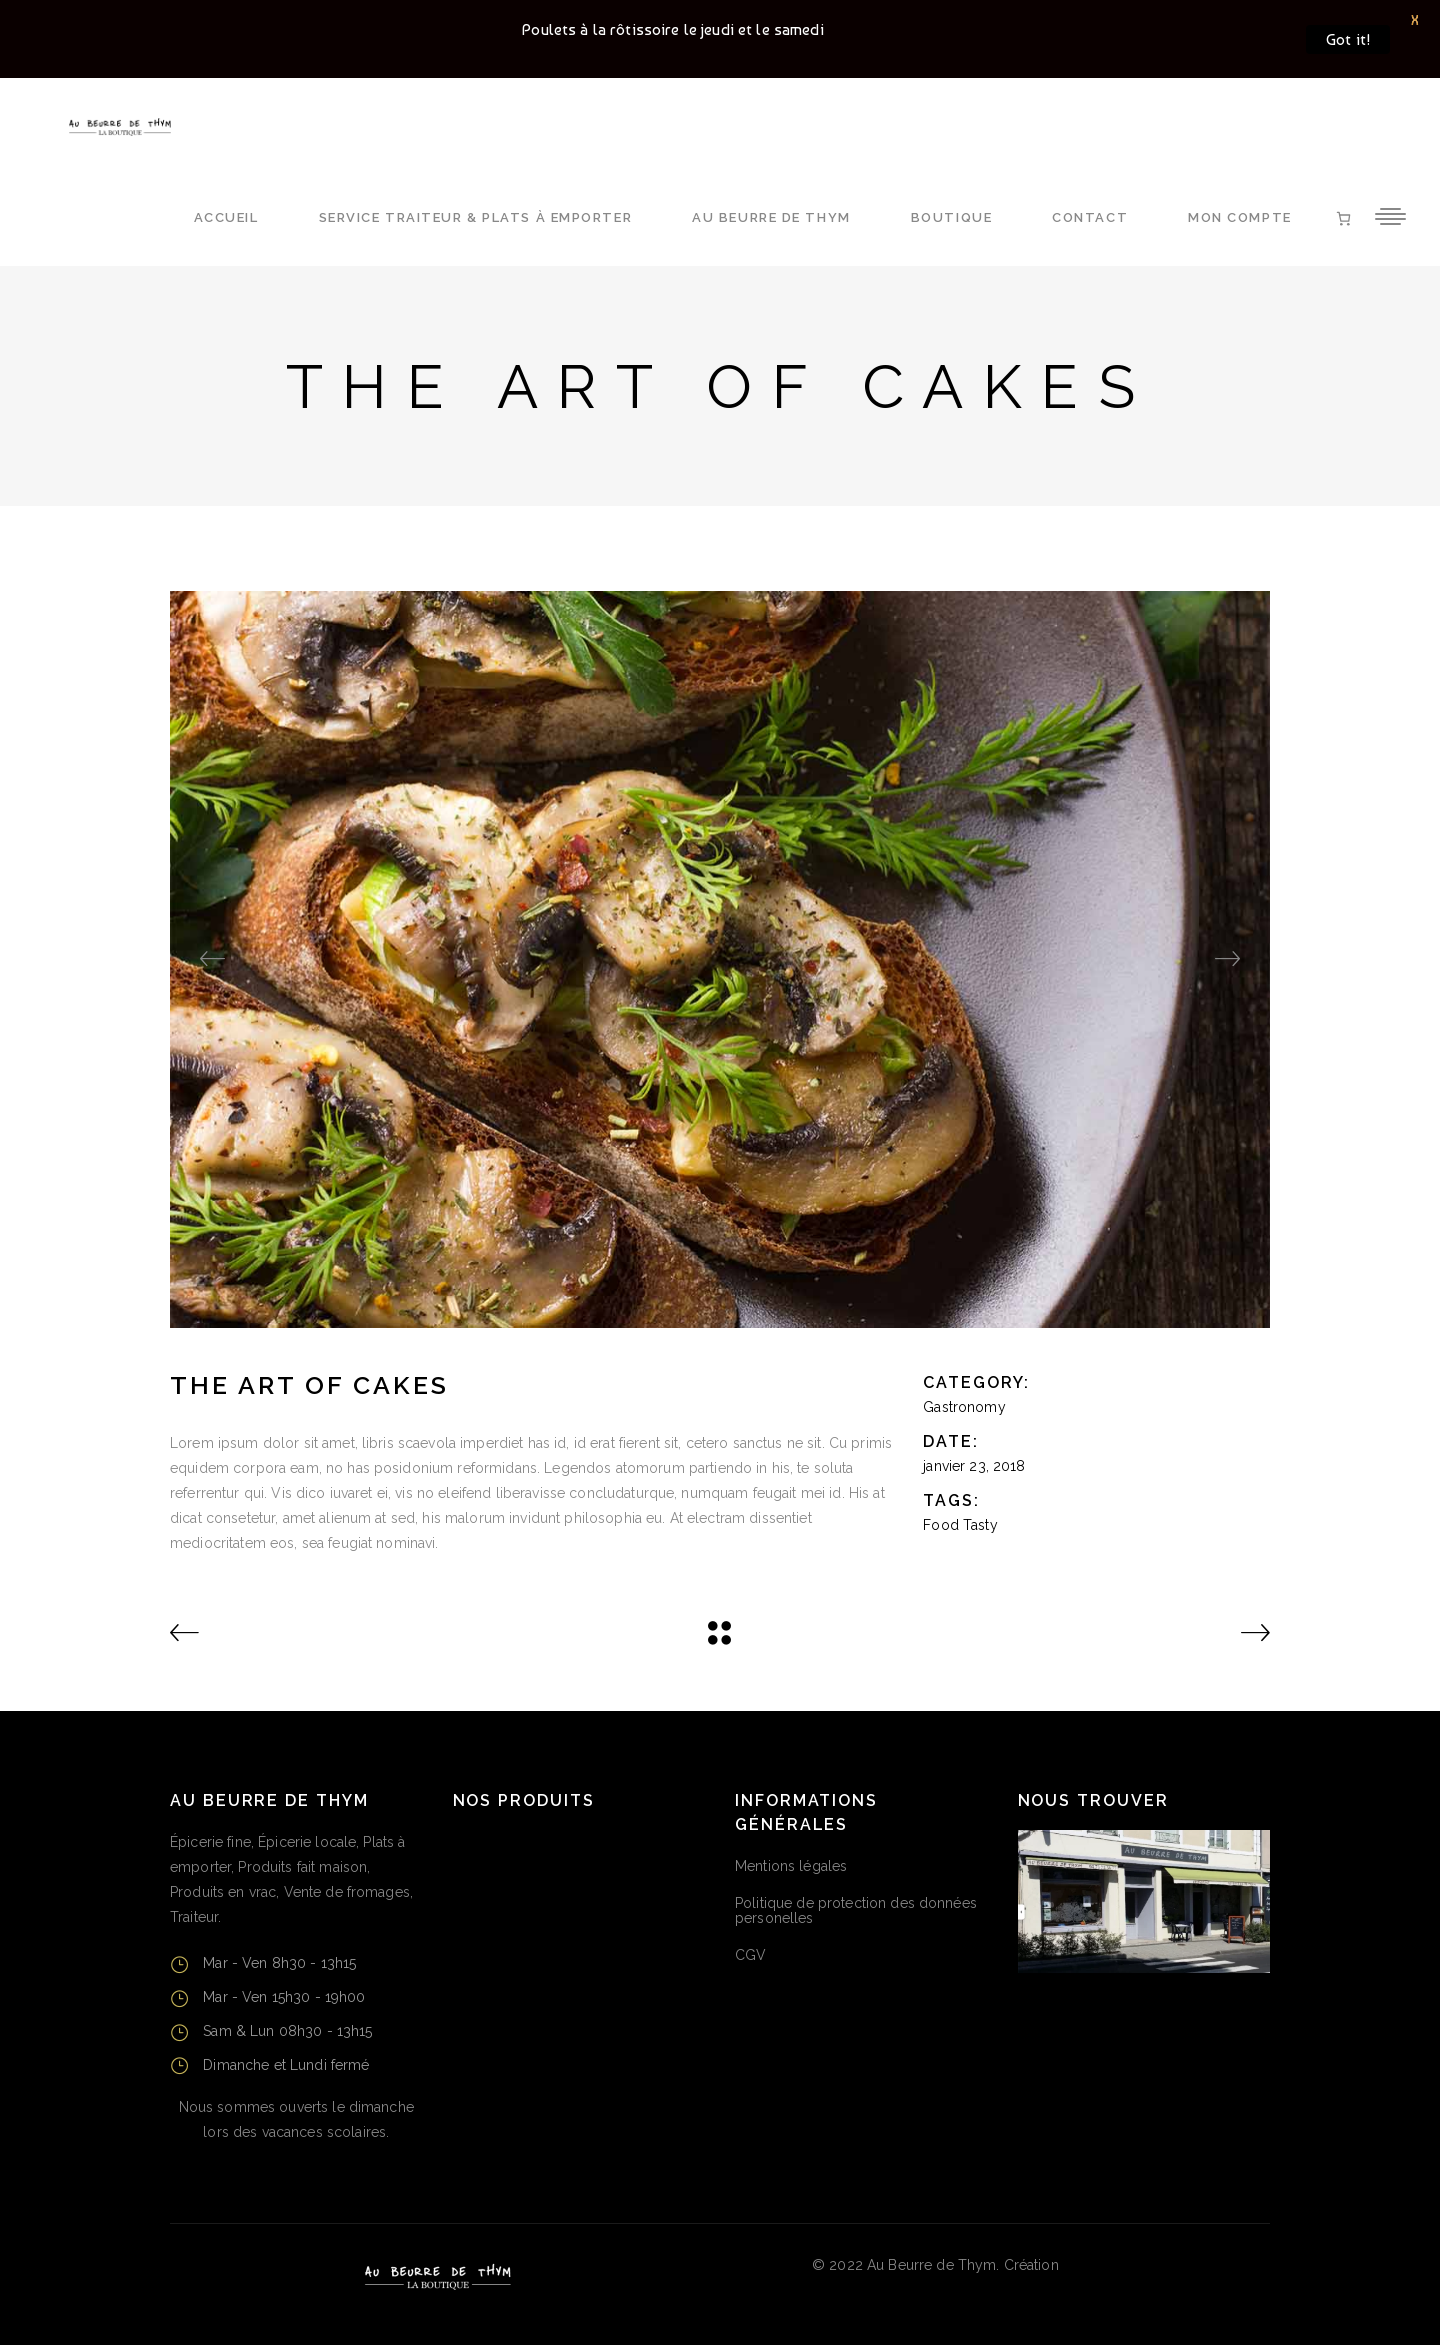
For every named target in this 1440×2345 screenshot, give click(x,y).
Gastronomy (964, 1407)
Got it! (1348, 39)
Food (941, 1525)
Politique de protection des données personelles (856, 1910)
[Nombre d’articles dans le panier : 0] (1343, 218)
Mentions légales (791, 1866)
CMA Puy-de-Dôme (1128, 2265)
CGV (750, 1955)
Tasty (980, 1525)
